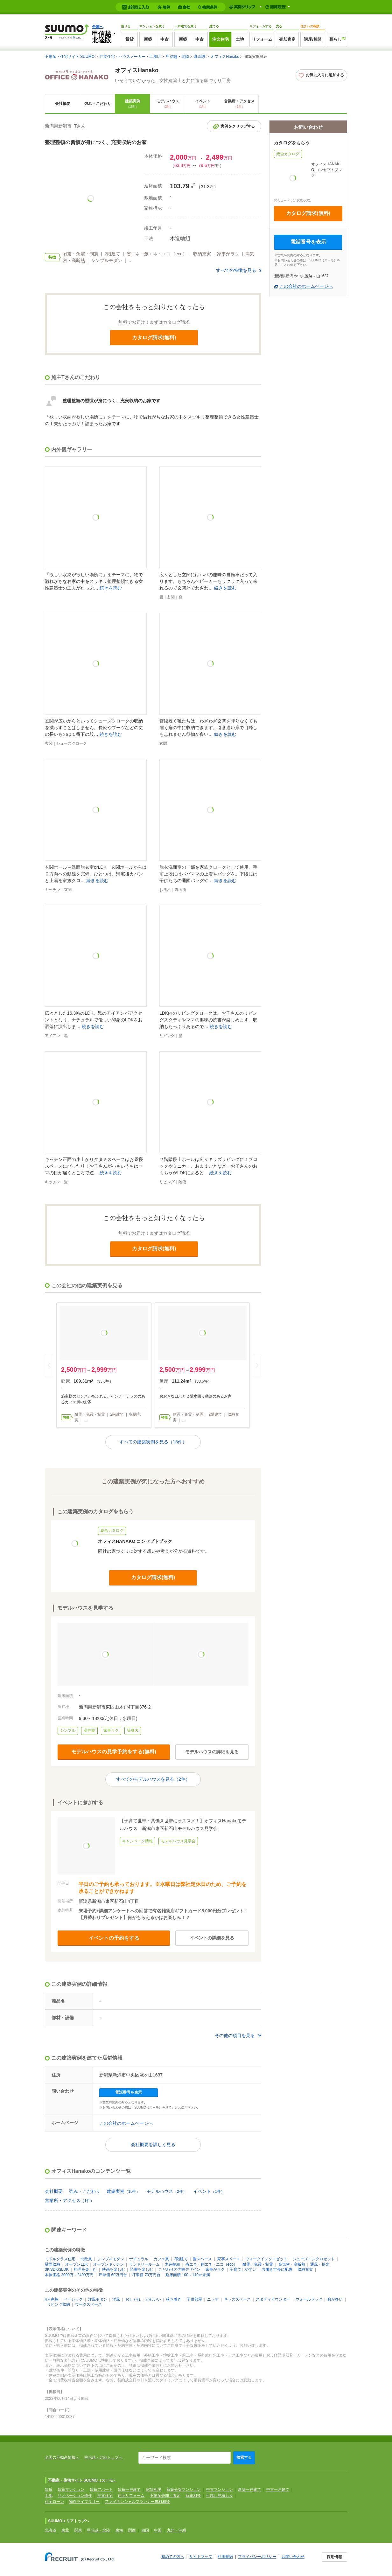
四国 (145, 2530)
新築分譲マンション (183, 2489)
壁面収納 (52, 2264)
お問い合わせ (293, 2556)
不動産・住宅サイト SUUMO (69, 56)
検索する (244, 2457)
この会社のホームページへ (126, 2123)
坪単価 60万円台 (113, 2275)
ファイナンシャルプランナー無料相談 (137, 2501)
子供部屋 (194, 2299)
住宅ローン (54, 2501)
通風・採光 (319, 2264)
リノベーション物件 (75, 2495)
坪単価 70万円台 (146, 2275)
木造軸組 (172, 2264)
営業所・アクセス (239, 104)
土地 (240, 39)
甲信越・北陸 (177, 56)
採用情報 (334, 2557)
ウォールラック (309, 2299)
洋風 (116, 2299)
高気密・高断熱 (291, 2264)
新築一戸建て (249, 2489)
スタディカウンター (273, 2299)
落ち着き (173, 2299)
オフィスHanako (225, 56)
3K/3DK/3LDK (57, 2269)
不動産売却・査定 (165, 2495)
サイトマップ (200, 2556)
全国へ (97, 26)
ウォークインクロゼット (266, 2259)
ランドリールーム (144, 2264)
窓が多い (335, 2299)
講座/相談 (313, 39)
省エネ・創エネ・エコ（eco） (211, 2264)
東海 (119, 2530)
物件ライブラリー (84, 2501)
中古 (164, 39)
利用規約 (225, 2556)
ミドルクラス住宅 (60, 2259)
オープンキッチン (108, 2264)
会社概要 (62, 103)
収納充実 (305, 2269)
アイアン (52, 1035)
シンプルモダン (110, 2259)
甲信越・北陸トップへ (103, 2457)
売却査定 (287, 39)
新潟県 (200, 56)
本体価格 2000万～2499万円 (69, 2275)
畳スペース (202, 2259)
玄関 (171, 597)
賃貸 (129, 39)
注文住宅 (220, 39)
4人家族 (52, 2299)
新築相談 (193, 2495)
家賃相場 (153, 2489)
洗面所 (180, 889)
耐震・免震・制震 (257, 2264)
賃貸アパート (101, 2489)
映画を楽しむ (113, 2269)
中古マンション (219, 2489)
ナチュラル (138, 2259)
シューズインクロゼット (314, 2259)
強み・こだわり (97, 103)
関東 (78, 2530)
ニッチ (213, 2299)
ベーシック (73, 2299)
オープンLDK (76, 2264)
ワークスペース (88, 2304)
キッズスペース (237, 2299)
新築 (148, 39)
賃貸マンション (71, 2489)
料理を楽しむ (85, 2269)
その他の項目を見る (235, 2035)
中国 (158, 2530)
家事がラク (215, 2269)
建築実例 (132, 104)
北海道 (50, 2530)
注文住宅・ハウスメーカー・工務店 (130, 56)
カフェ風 (161, 2259)
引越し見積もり (219, 2495)
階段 (182, 1182)
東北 (65, 2530)
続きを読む (111, 587)
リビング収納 (58, 2304)
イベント (202, 104)
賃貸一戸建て (129, 2489)
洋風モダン (97, 2299)
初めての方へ (172, 2556)
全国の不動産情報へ (62, 2457)
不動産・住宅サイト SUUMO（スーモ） (82, 2480)
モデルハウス (167, 104)
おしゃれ (133, 2299)
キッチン (52, 889)
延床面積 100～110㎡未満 (187, 2275)
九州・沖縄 (176, 2530)
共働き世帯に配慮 (277, 2269)
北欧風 (86, 2259)
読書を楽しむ (141, 2269)
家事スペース (228, 2259)
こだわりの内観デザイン (179, 2269)
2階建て (181, 2259)
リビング (167, 1035)
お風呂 (165, 889)
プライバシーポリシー (257, 2556)
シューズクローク (71, 743)
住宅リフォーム (131, 2495)
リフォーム (262, 39)
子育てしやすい (243, 2269)
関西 (132, 2530)
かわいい (153, 2299)
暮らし (335, 39)
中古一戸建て (277, 2489)
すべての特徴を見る (236, 270)
